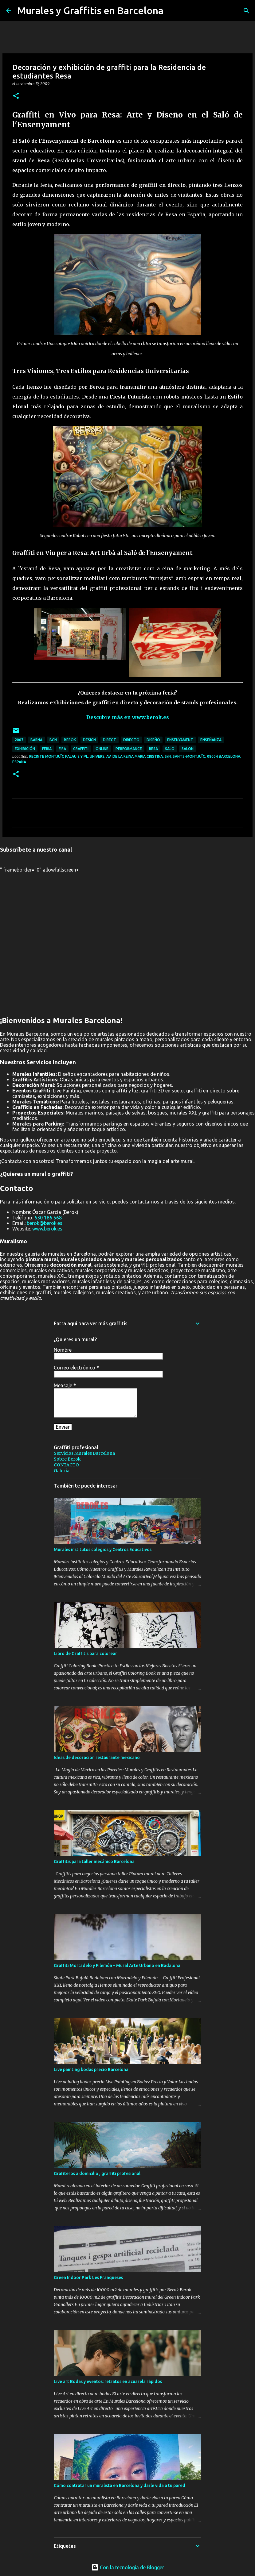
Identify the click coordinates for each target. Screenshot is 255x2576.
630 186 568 (48, 1217)
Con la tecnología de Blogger (127, 2567)
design (89, 740)
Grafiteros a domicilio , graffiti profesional (97, 2173)
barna (36, 740)
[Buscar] (246, 10)
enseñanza (211, 740)
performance (129, 749)
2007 (19, 740)
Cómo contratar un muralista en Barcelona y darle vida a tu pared (119, 2485)
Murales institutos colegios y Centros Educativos (102, 1549)
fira (62, 749)
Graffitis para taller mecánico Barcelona (94, 1861)
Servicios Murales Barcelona (84, 1453)
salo (170, 749)
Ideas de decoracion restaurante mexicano (97, 1757)
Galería (61, 1470)
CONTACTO (66, 1465)
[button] (16, 96)
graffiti (80, 749)
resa (153, 749)
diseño (153, 740)
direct (109, 740)
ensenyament (180, 740)
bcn (53, 740)
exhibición (25, 749)
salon (188, 749)
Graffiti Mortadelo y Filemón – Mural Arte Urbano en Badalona (117, 1965)
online (102, 749)
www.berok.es (47, 1228)
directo (131, 740)
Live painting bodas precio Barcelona (91, 2069)
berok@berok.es (44, 1223)
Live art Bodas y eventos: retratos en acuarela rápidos (108, 2381)
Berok (70, 740)
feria (47, 749)
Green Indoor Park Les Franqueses (88, 2277)
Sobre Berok (67, 1459)
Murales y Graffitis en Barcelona (90, 10)
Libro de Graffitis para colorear (85, 1653)
